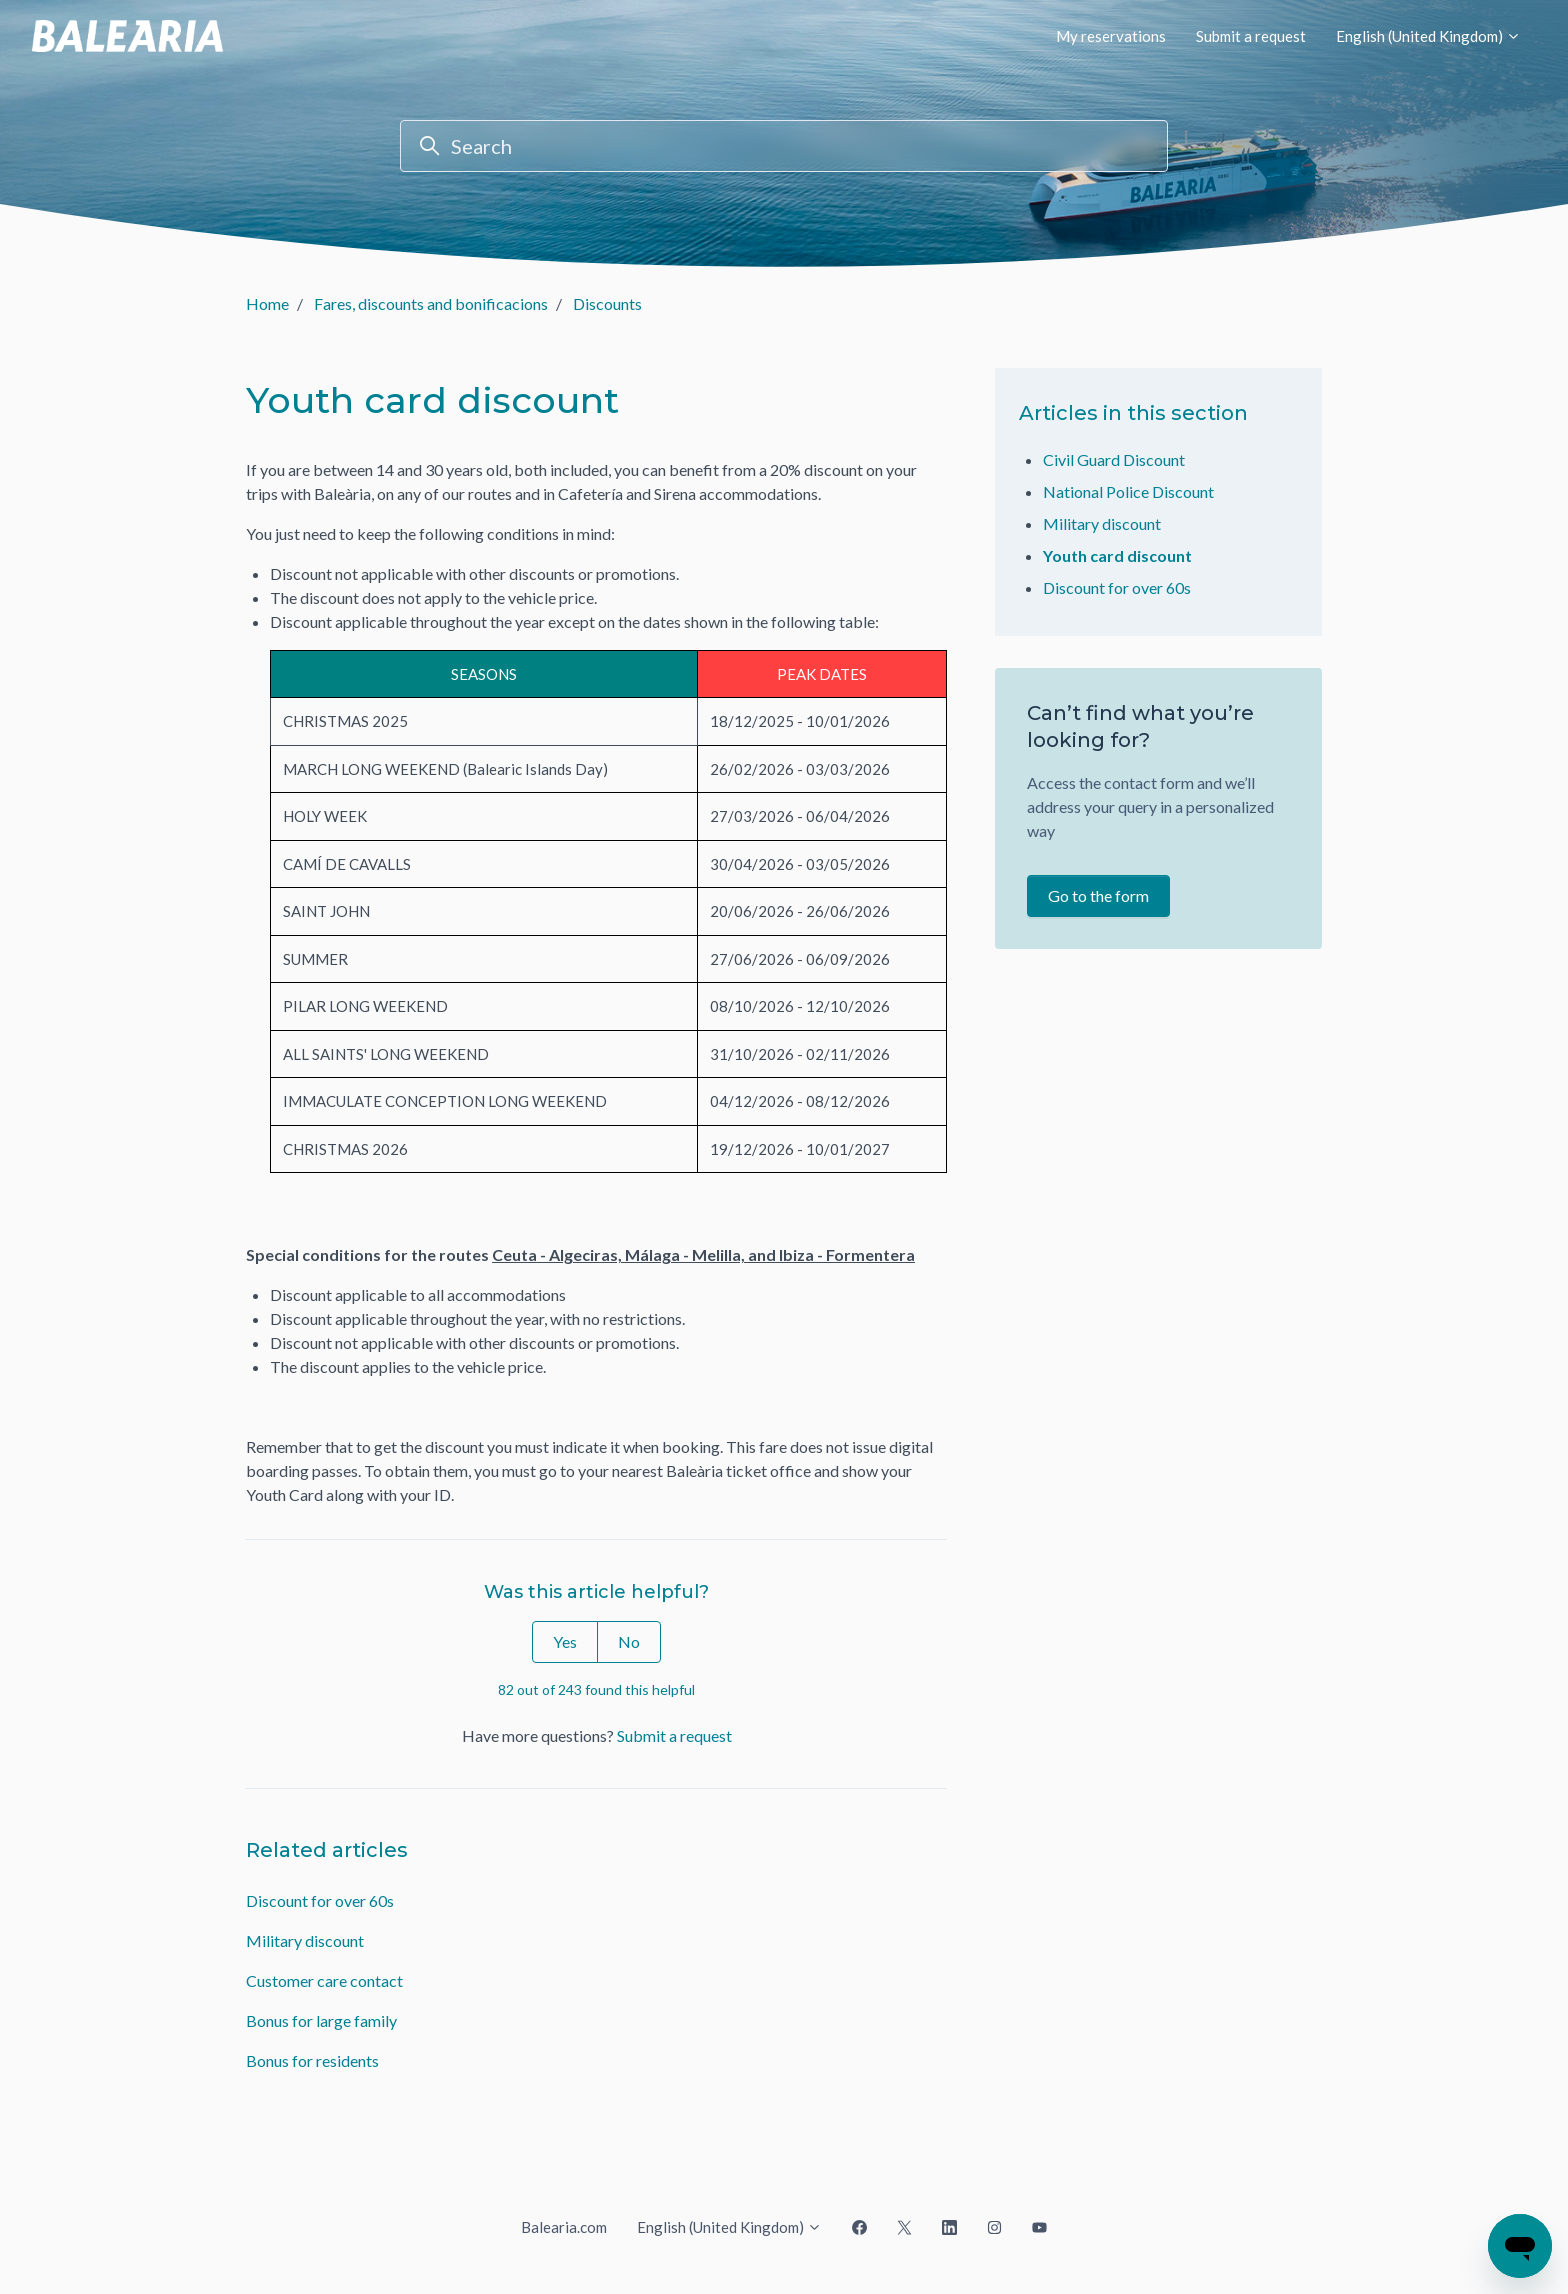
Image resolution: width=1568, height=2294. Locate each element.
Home (267, 303)
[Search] (784, 146)
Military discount (305, 1940)
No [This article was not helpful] (629, 1641)
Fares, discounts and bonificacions (431, 303)
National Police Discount (1128, 491)
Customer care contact (324, 1980)
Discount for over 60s (320, 1900)
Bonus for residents (312, 2060)
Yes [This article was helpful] (565, 1641)
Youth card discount (1117, 555)
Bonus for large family (321, 2020)
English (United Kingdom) (1428, 36)
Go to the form (1098, 895)
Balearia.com (564, 2227)
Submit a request (1251, 36)
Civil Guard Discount (1114, 459)
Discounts (607, 303)
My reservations (1111, 36)
